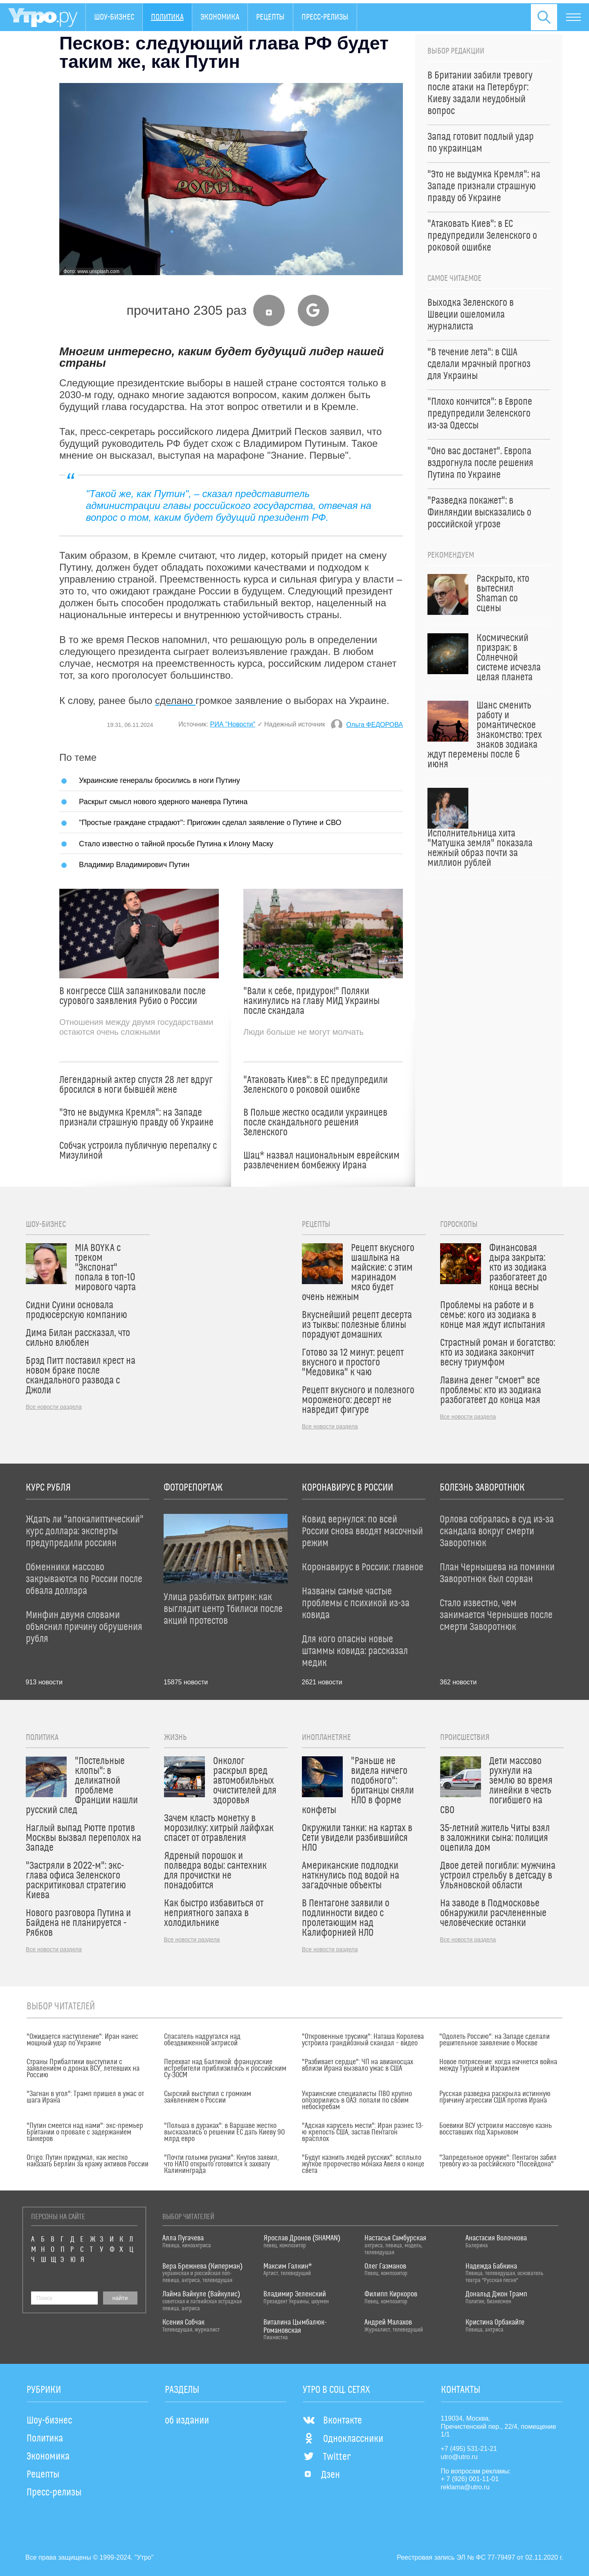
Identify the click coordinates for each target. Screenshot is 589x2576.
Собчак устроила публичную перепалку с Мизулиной (138, 1150)
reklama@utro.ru (465, 2487)
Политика (167, 17)
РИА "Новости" (232, 724)
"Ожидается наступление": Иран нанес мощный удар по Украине (82, 2040)
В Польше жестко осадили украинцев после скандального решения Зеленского (315, 1122)
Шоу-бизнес (114, 17)
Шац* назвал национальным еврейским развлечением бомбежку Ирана (321, 1160)
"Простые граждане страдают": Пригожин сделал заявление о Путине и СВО (210, 822)
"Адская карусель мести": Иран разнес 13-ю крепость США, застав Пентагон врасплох (362, 2132)
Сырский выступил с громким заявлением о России (207, 2097)
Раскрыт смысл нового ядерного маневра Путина (163, 801)
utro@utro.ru (459, 2456)
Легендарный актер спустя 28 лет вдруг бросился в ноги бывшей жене (136, 1085)
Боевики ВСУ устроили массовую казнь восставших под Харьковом (495, 2129)
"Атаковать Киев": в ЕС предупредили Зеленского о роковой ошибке (315, 1085)
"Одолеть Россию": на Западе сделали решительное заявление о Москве (494, 2040)
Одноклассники (343, 2439)
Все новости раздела (54, 1406)
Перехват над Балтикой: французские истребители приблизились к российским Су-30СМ (225, 2068)
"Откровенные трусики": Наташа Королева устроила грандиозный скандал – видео (363, 2040)
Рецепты (270, 17)
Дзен (321, 2475)
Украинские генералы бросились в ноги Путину (159, 780)
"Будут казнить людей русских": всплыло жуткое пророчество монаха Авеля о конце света (363, 2164)
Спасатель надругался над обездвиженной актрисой (202, 2040)
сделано (175, 700)
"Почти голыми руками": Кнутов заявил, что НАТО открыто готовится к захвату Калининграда (221, 2164)
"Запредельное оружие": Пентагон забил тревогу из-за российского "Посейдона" (498, 2161)
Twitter (327, 2457)
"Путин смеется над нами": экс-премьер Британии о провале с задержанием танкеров (85, 2132)
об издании (187, 2420)
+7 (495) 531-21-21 (469, 2448)
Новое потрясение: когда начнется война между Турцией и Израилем (498, 2065)
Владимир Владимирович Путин (134, 864)
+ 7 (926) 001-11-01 (470, 2478)
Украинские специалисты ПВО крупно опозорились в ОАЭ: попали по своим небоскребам (357, 2100)
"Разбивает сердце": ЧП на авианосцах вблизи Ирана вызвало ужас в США (357, 2065)
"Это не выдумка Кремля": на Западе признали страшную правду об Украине (136, 1117)
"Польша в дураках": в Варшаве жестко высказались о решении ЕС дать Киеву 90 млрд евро (224, 2132)
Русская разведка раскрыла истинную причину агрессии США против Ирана (495, 2097)
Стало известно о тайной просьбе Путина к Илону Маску (176, 843)
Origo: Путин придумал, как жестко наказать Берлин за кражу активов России (87, 2161)
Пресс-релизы (324, 17)
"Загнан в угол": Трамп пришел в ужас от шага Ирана (85, 2097)
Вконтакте (332, 2420)
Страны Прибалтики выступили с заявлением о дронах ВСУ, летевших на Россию (83, 2068)
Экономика (219, 17)
